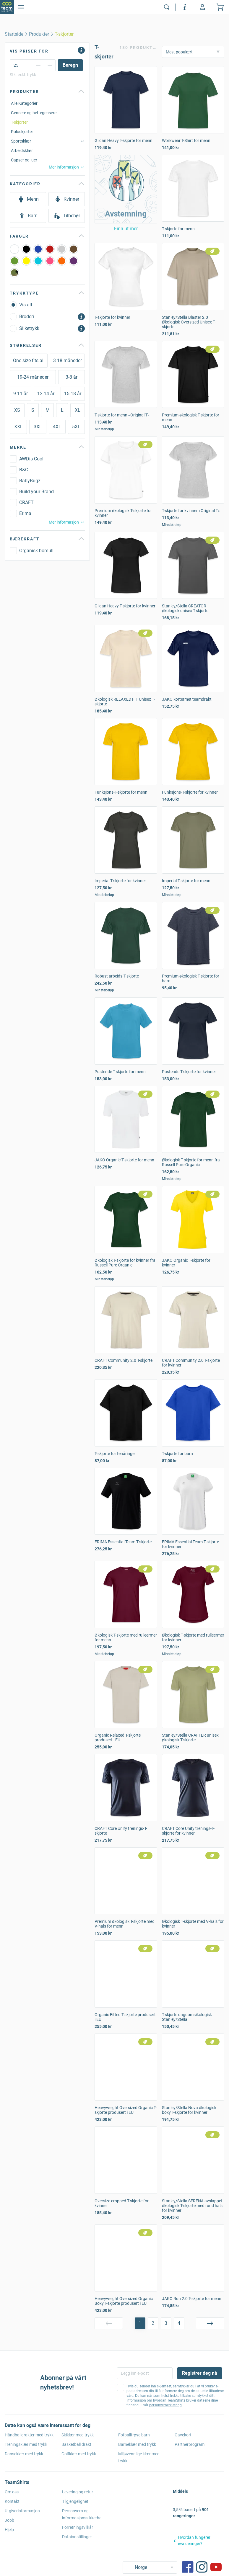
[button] (126, 189)
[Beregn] (70, 65)
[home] (14, 34)
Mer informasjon (67, 167)
